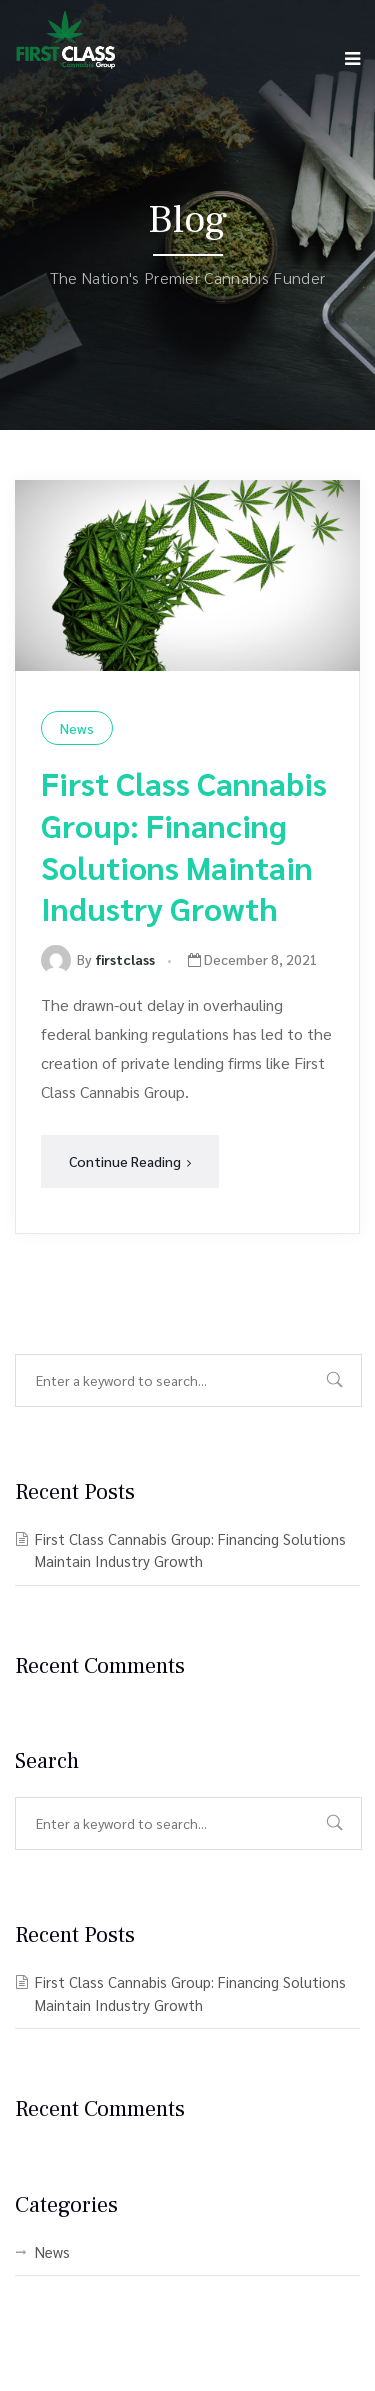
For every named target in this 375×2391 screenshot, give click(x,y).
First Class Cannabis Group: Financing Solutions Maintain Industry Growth (184, 845)
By (98, 959)
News (77, 728)
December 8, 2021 (253, 959)
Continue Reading (130, 1161)
